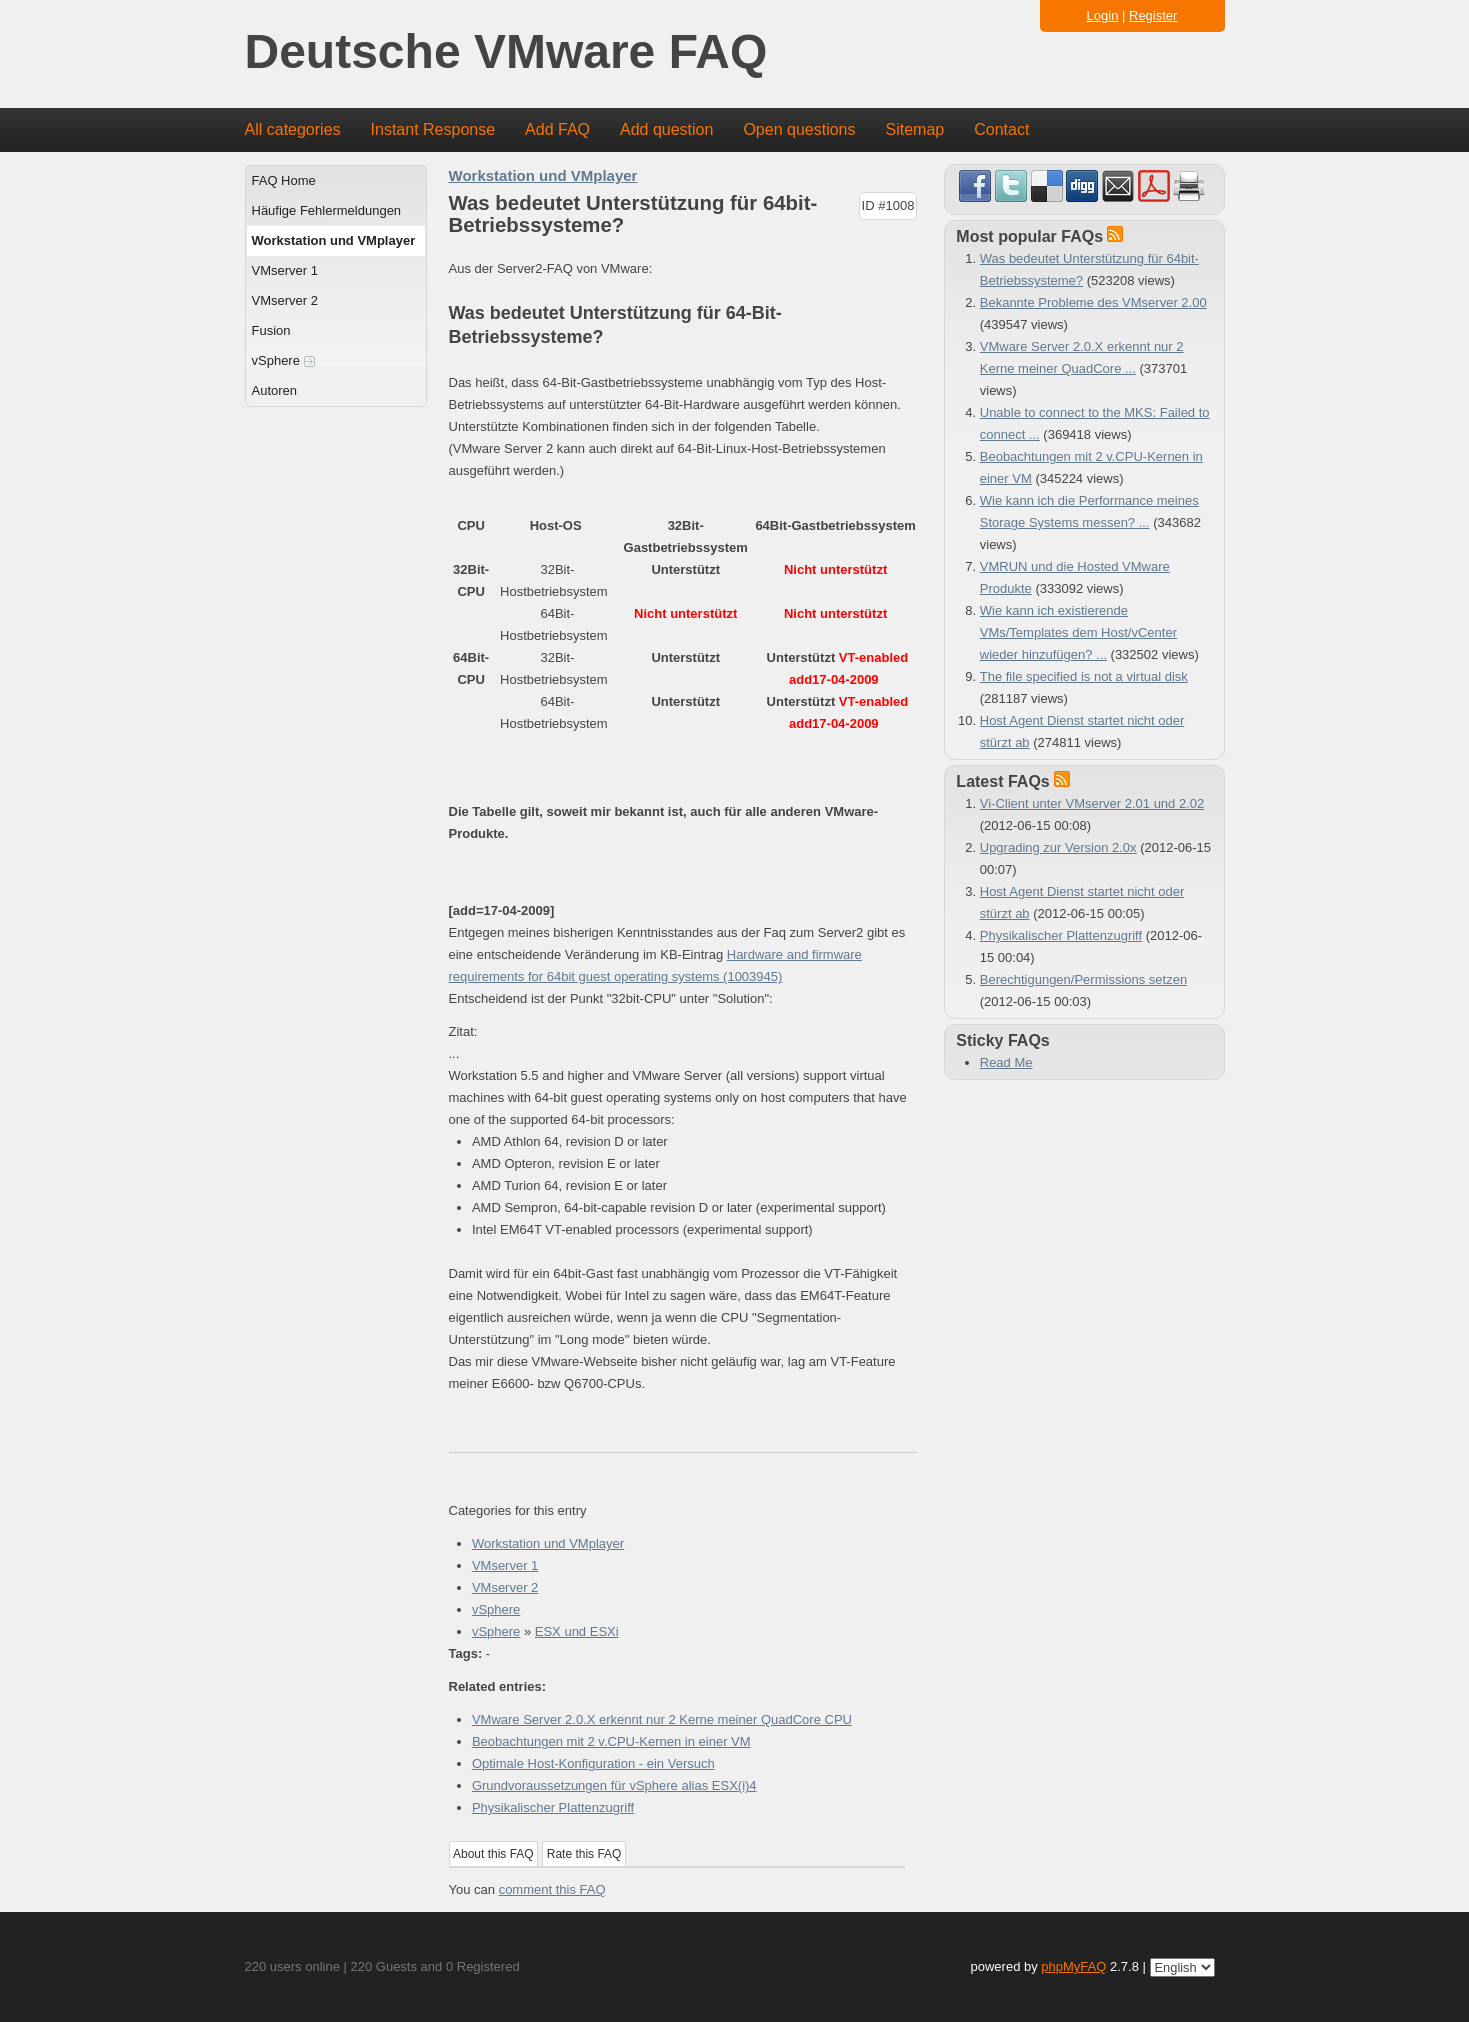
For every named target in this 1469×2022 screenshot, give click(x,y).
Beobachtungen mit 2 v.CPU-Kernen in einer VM (611, 1741)
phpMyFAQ (1073, 1966)
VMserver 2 (285, 300)
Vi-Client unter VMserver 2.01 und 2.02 (1092, 803)
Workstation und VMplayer (334, 240)
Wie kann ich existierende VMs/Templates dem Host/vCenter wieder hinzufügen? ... (1078, 632)
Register (1153, 15)
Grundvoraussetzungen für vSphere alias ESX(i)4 (614, 1785)
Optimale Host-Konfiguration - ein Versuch (593, 1763)
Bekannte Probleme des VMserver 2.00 (1093, 302)
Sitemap (914, 129)
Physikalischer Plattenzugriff (553, 1807)
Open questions (799, 129)
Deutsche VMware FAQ (506, 52)
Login (1103, 15)
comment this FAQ (552, 1889)
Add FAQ (557, 129)
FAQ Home (284, 180)
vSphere (283, 360)
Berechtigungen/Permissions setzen (1083, 979)
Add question (666, 129)
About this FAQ (493, 1854)
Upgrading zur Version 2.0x (1058, 847)
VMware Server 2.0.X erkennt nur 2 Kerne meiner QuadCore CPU (662, 1719)
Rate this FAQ (584, 1854)
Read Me (1006, 1062)
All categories (293, 129)
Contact (1001, 129)
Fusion (271, 330)
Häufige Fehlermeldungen (327, 210)
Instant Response (433, 129)
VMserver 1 (285, 270)
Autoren (275, 390)
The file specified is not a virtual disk (1084, 676)
